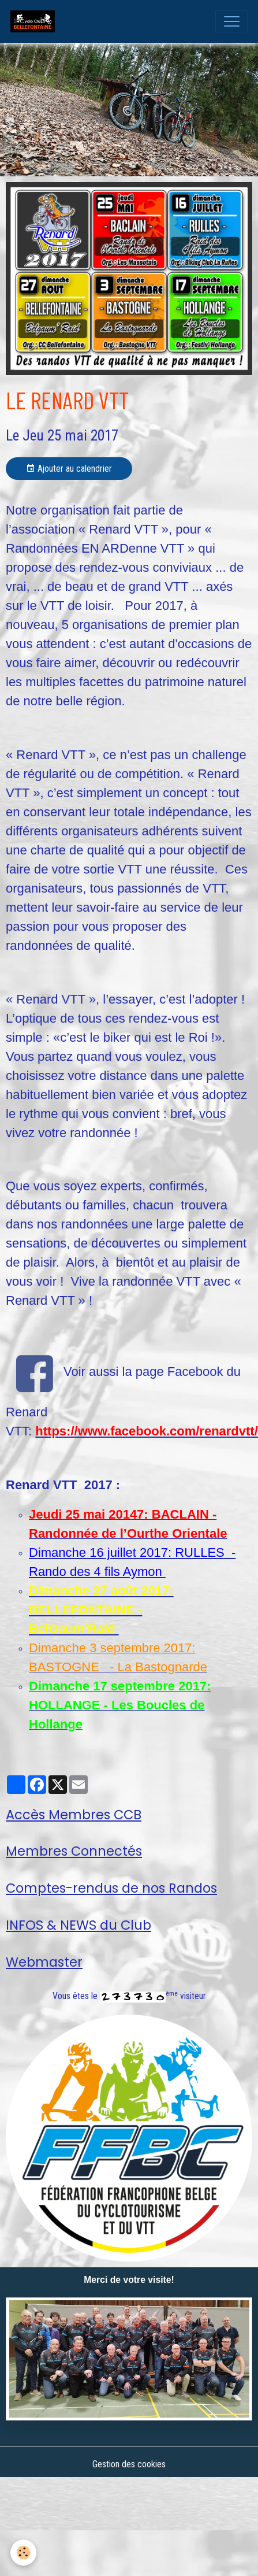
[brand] (35, 21)
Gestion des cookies (129, 2464)
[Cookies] (23, 2553)
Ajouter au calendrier (69, 469)
